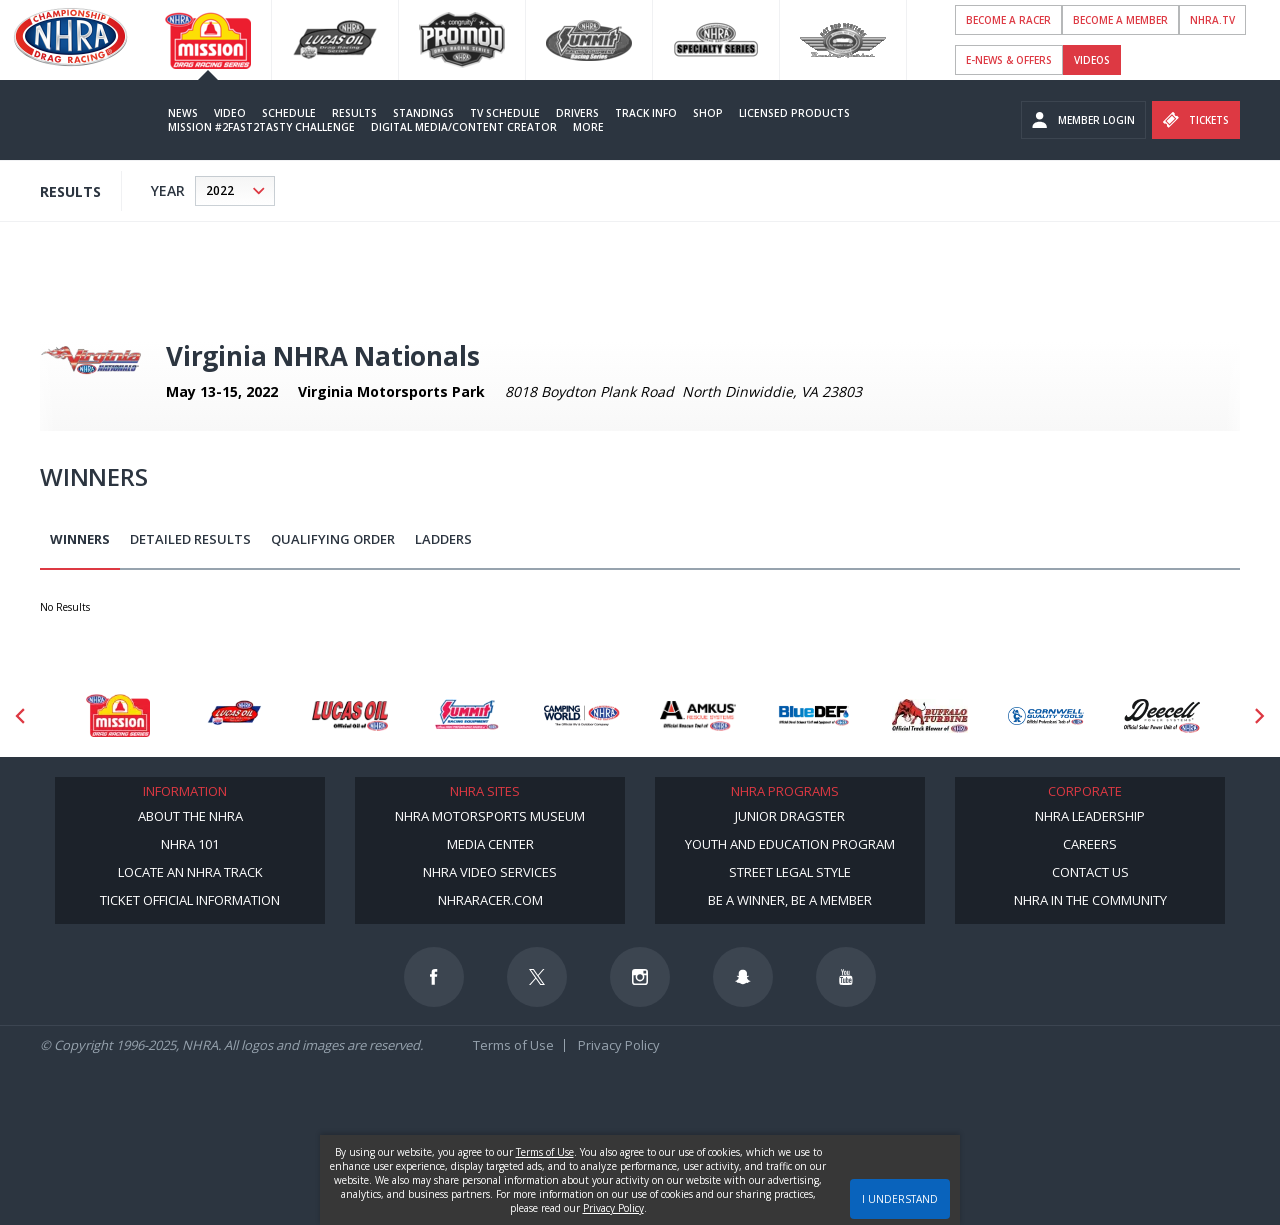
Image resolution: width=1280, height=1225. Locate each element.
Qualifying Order (333, 539)
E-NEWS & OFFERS (1009, 60)
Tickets (1196, 120)
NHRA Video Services (490, 872)
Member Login (1083, 120)
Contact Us (1090, 872)
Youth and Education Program (790, 844)
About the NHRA (190, 816)
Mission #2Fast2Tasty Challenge (261, 127)
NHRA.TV (1212, 20)
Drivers (577, 113)
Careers (1090, 844)
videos (1092, 60)
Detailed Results (190, 539)
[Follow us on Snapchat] (743, 977)
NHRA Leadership (1090, 816)
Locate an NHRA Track (190, 872)
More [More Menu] (588, 127)
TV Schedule (505, 113)
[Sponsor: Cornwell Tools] (1046, 715)
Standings (423, 113)
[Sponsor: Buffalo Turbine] (930, 715)
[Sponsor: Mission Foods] (118, 715)
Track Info (646, 113)
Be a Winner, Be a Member (790, 900)
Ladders (443, 539)
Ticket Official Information (190, 900)
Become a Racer (1008, 20)
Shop (708, 113)
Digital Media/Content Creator (464, 127)
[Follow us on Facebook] (434, 977)
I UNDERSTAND (900, 1199)
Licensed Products (794, 113)
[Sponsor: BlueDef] (814, 715)
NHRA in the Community (1090, 900)
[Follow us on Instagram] (640, 977)
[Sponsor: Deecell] (1162, 715)
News (183, 113)
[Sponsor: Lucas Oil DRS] (234, 715)
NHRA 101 (190, 844)
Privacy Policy (619, 1045)
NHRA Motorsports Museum (490, 816)
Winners (80, 539)
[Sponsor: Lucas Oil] (350, 715)
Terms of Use (513, 1045)
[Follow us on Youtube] (846, 977)
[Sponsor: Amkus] (698, 715)
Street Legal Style (790, 872)
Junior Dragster (790, 816)
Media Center (490, 844)
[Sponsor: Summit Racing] (466, 715)
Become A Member (1120, 20)
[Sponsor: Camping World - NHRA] (582, 715)
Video (230, 113)
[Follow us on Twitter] (537, 977)
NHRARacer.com (490, 900)
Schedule (289, 113)
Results (354, 113)
